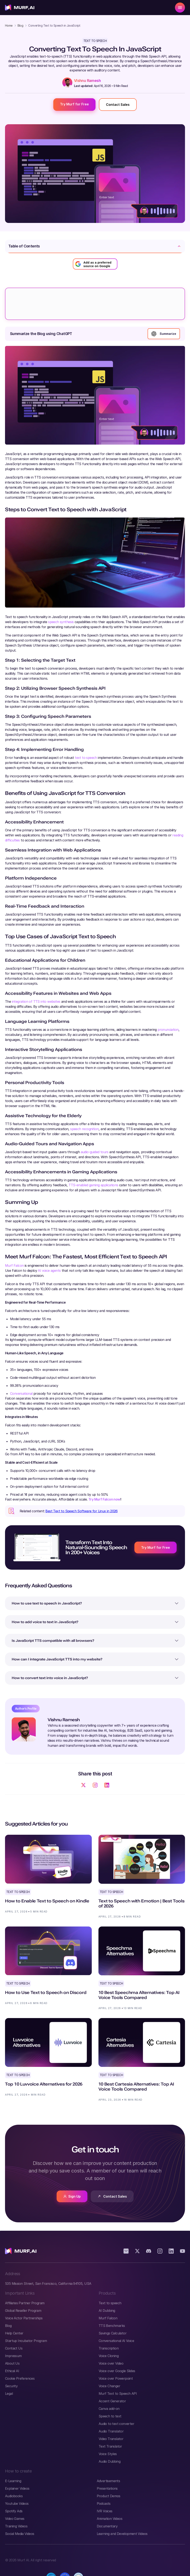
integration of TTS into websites (36, 1001)
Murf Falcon (14, 1265)
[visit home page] (19, 7)
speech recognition (84, 1129)
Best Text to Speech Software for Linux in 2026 (81, 1511)
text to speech (86, 758)
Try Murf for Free (155, 1547)
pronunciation (168, 1029)
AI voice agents (49, 1270)
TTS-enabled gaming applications (94, 1185)
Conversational (21, 1393)
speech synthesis (61, 622)
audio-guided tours (94, 1152)
